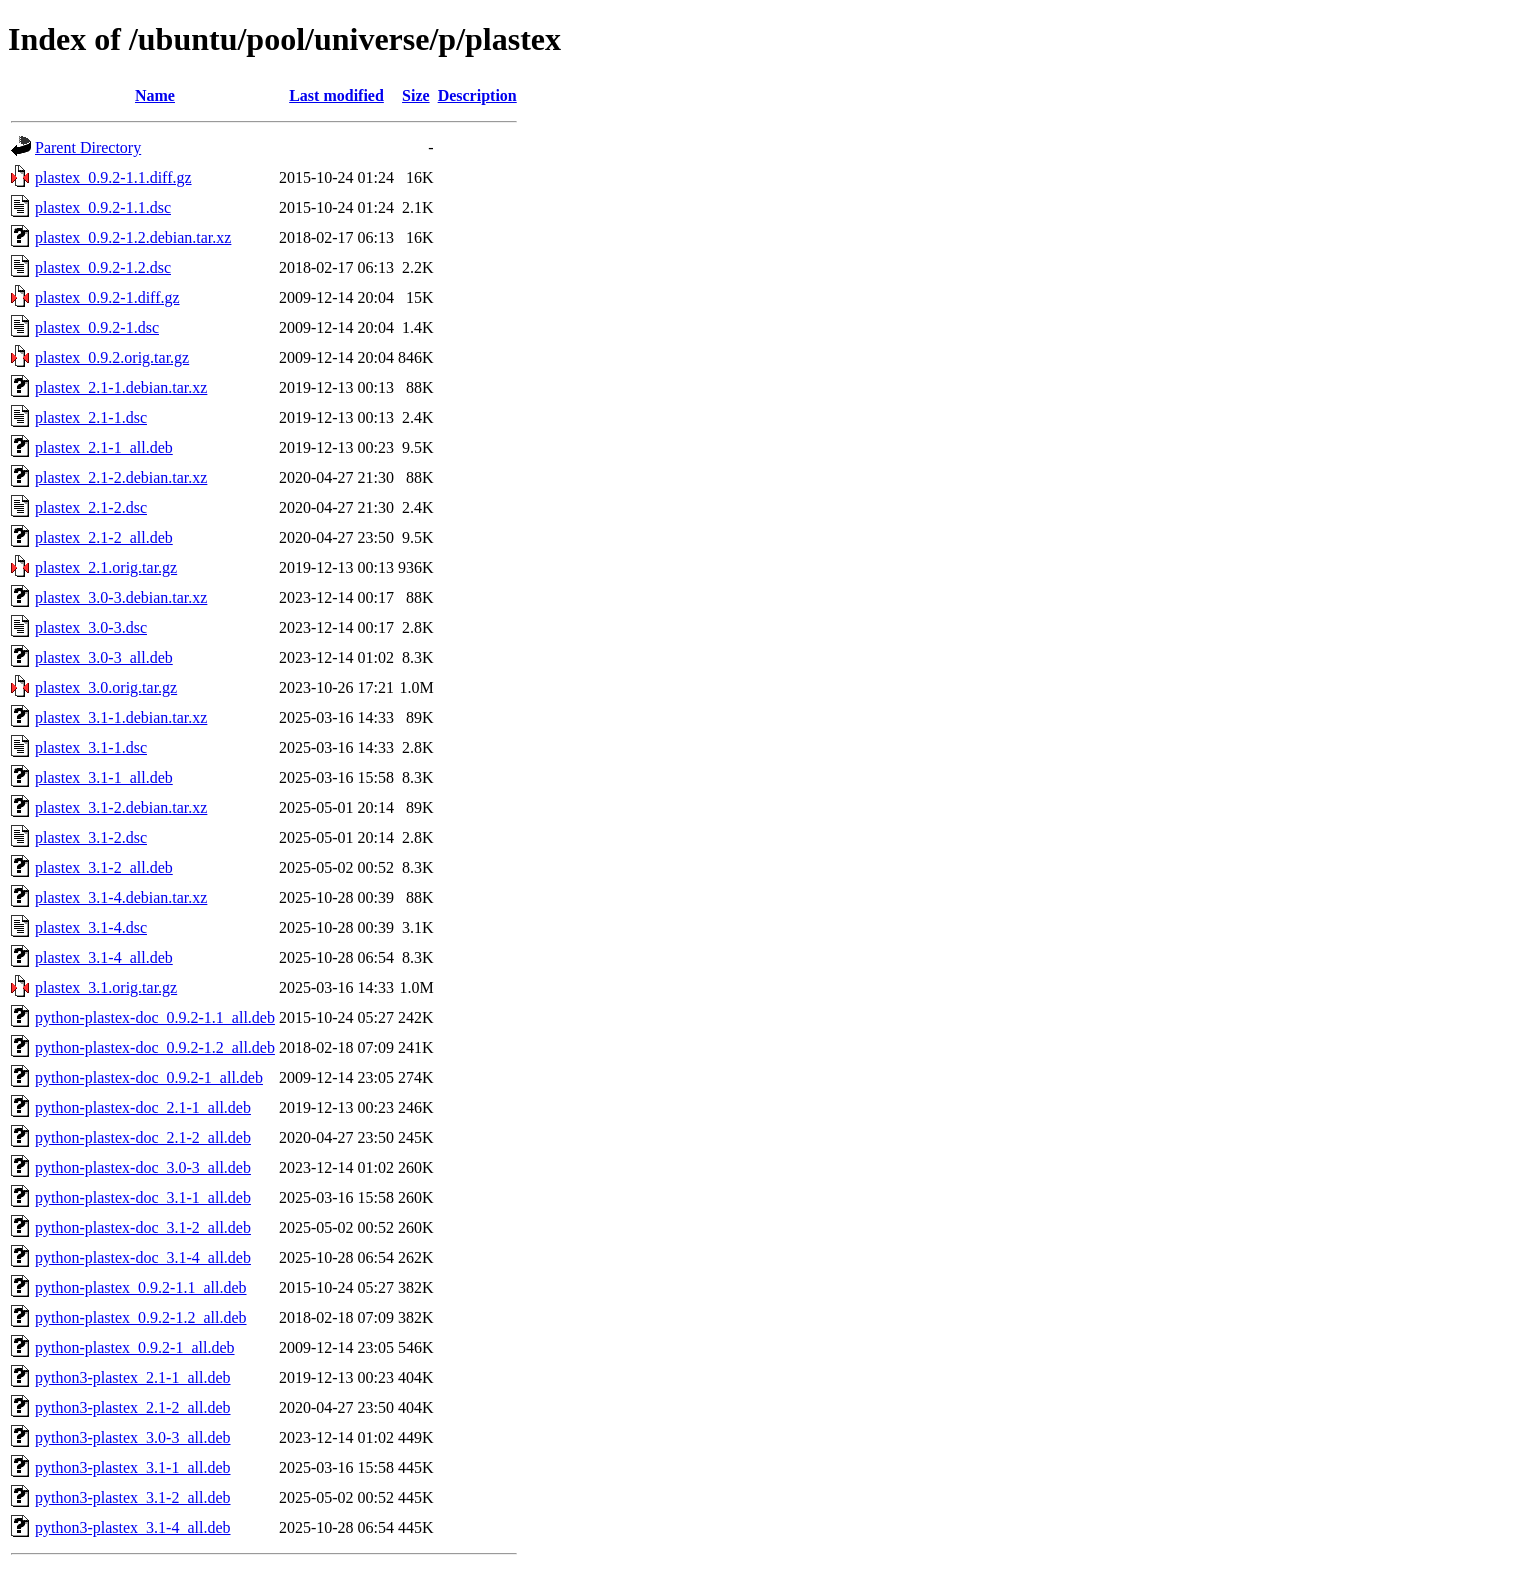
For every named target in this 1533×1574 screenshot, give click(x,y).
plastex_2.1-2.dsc (91, 507)
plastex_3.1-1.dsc (91, 747)
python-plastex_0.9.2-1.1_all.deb (141, 1287)
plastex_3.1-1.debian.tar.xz (121, 717)
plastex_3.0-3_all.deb (104, 657)
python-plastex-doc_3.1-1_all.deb (143, 1197)
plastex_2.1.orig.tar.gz (106, 567)
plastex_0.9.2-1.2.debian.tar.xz (133, 237)
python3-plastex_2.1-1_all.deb (133, 1377)
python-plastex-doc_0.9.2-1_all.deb (149, 1077)
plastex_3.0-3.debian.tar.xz (121, 597)
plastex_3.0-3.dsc (91, 627)
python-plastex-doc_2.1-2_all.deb (143, 1137)
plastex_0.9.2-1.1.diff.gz (113, 177)
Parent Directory (88, 147)
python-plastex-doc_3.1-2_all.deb (143, 1227)
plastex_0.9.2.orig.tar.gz (112, 357)
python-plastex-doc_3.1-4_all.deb (143, 1257)
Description (477, 95)
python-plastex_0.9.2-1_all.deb (135, 1347)
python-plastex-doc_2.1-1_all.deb (143, 1107)
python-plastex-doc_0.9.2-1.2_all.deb (155, 1047)
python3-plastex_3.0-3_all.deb (133, 1437)
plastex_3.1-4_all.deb (104, 957)
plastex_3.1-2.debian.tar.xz (121, 807)
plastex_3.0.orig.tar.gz (106, 687)
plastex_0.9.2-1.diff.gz (107, 297)
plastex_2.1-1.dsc (91, 417)
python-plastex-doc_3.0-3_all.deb (143, 1167)
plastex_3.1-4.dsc (91, 927)
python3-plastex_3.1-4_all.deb (133, 1527)
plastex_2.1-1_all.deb (104, 447)
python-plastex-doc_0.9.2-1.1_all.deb (155, 1017)
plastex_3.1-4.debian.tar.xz (121, 897)
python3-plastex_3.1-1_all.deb (133, 1467)
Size (416, 95)
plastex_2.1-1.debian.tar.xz (121, 387)
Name (155, 95)
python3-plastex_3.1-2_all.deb (133, 1497)
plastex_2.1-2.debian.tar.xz (121, 477)
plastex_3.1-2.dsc (91, 837)
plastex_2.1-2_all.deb (104, 537)
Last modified (336, 95)
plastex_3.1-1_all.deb (104, 777)
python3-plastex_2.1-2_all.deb (133, 1407)
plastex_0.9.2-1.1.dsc (103, 207)
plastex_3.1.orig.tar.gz (106, 987)
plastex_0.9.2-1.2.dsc (103, 267)
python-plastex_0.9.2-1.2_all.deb (141, 1317)
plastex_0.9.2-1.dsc (97, 327)
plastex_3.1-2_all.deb (104, 867)
